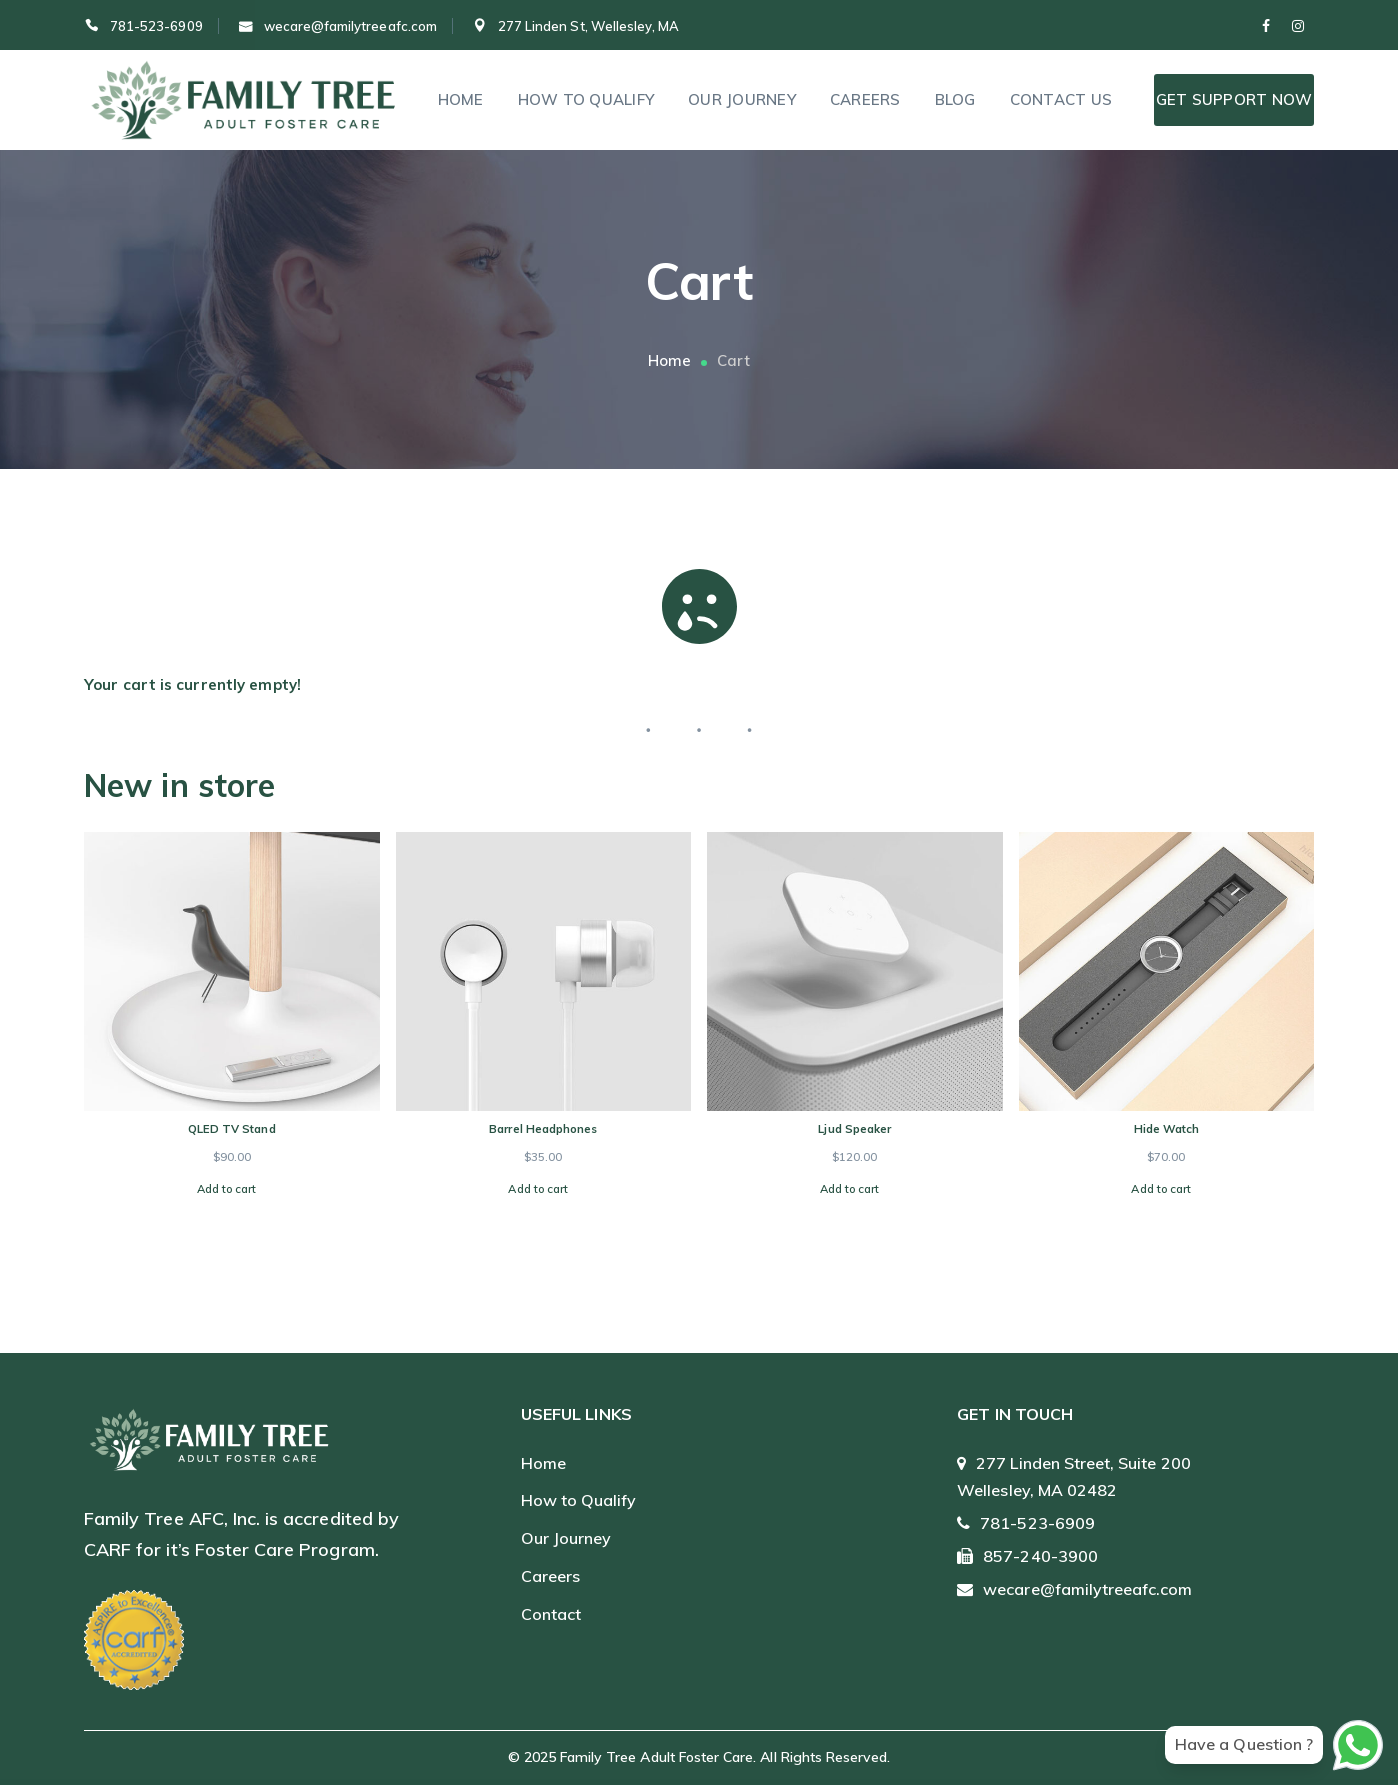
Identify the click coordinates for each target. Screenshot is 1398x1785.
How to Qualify (579, 1500)
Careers (550, 1576)
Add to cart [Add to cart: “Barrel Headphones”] (538, 1189)
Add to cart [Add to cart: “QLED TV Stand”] (227, 1189)
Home (669, 360)
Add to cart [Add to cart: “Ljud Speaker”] (850, 1189)
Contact (551, 1614)
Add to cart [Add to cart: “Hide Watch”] (1161, 1189)
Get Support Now (1234, 99)
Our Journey (566, 1538)
